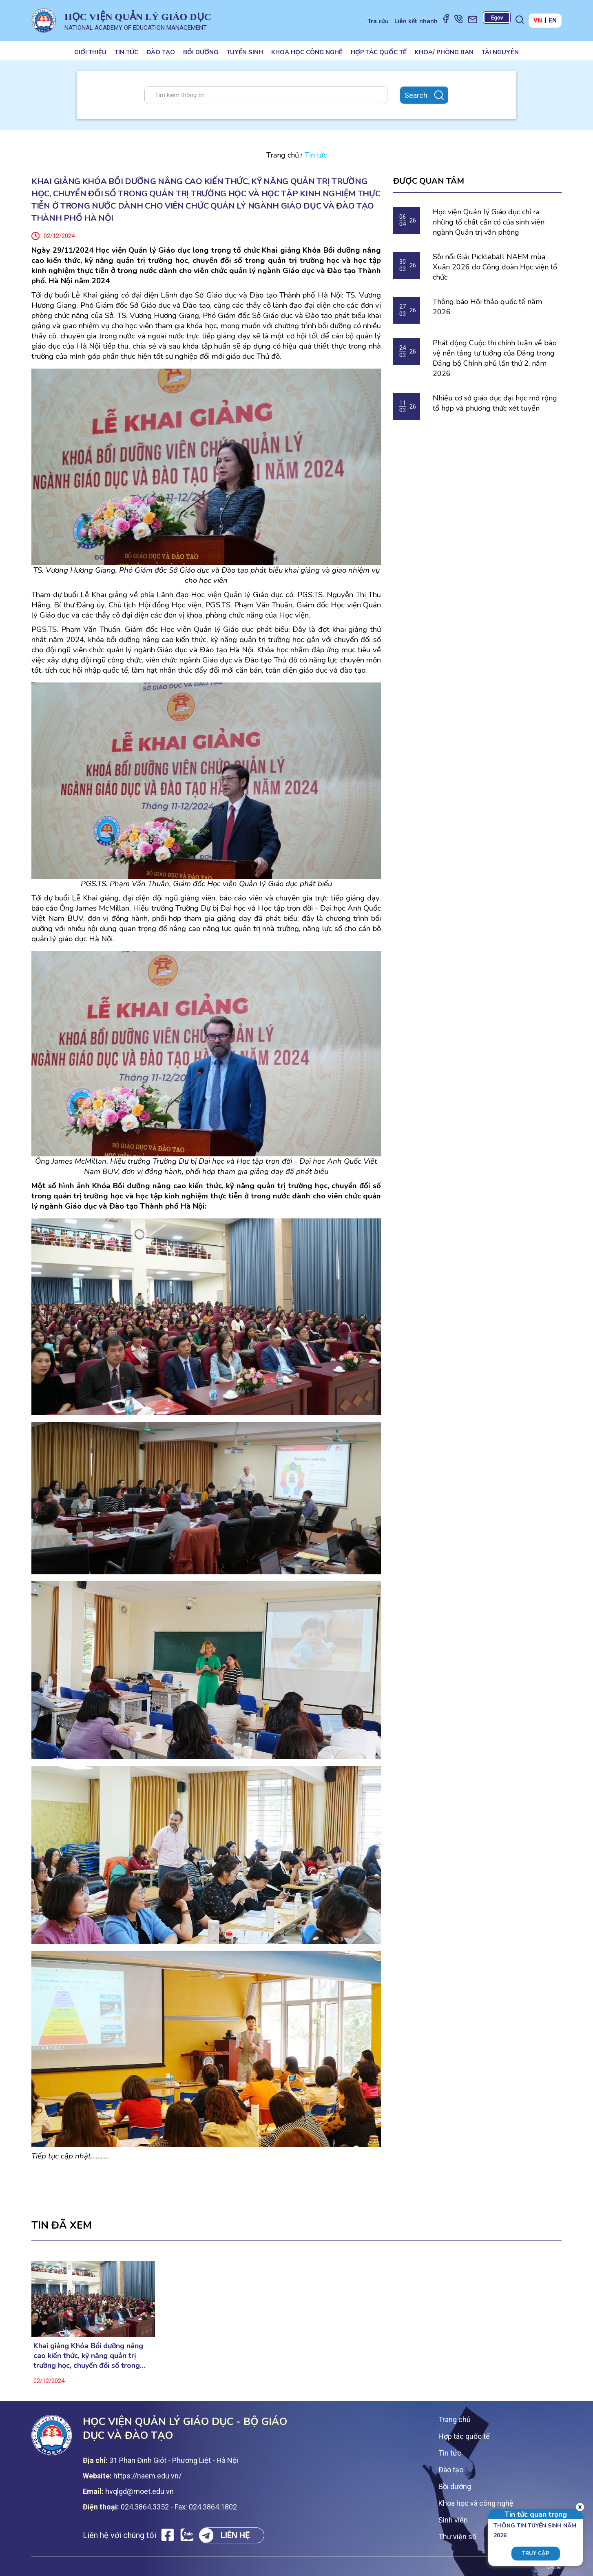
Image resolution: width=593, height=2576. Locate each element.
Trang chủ (282, 155)
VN (537, 20)
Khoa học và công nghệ (475, 2503)
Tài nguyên (500, 52)
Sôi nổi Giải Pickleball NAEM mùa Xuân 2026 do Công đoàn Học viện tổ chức (495, 267)
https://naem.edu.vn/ (147, 2476)
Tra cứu (378, 21)
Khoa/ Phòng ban (444, 52)
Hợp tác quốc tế (379, 52)
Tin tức (126, 52)
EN (553, 20)
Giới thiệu (90, 52)
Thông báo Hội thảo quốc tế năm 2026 (487, 307)
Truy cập (535, 2553)
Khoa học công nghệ (307, 52)
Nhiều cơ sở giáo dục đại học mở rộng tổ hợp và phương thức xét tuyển (495, 403)
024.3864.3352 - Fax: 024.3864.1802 (179, 2507)
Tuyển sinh (244, 52)
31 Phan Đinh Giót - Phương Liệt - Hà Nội (173, 2460)
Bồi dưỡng (200, 52)
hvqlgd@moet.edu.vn (139, 2491)
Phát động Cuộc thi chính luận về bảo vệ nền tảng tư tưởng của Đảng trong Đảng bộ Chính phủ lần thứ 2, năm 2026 (495, 358)
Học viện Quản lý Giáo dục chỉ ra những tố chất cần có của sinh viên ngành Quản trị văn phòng (488, 222)
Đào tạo (160, 52)
